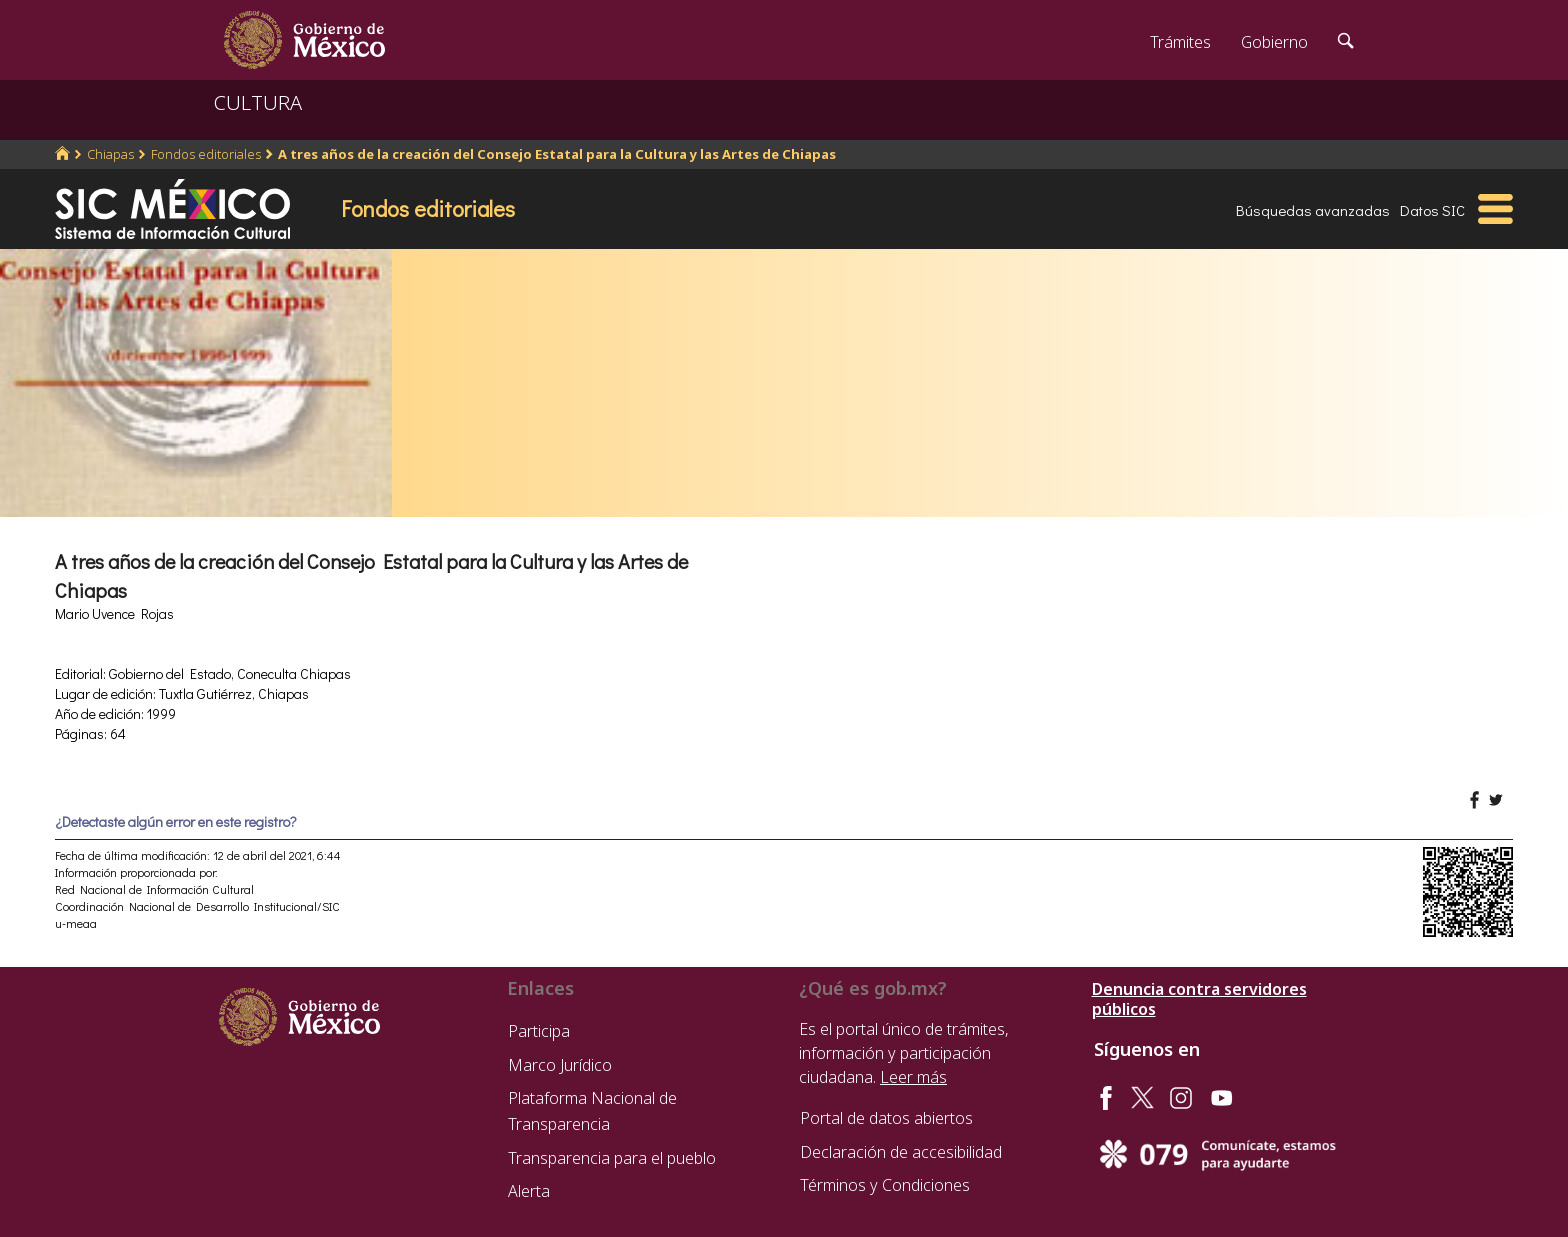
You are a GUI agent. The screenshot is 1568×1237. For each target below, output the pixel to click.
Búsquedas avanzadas (1313, 210)
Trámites (1180, 42)
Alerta (529, 1191)
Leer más (913, 1077)
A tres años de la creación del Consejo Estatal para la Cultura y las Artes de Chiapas (557, 154)
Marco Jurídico (560, 1065)
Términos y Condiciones (885, 1185)
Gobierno (1274, 42)
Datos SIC (1432, 210)
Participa (539, 1031)
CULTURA (258, 102)
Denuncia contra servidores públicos (1199, 999)
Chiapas (110, 154)
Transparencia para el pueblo (612, 1158)
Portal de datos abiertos (886, 1118)
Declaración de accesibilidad (901, 1152)
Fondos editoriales (206, 154)
